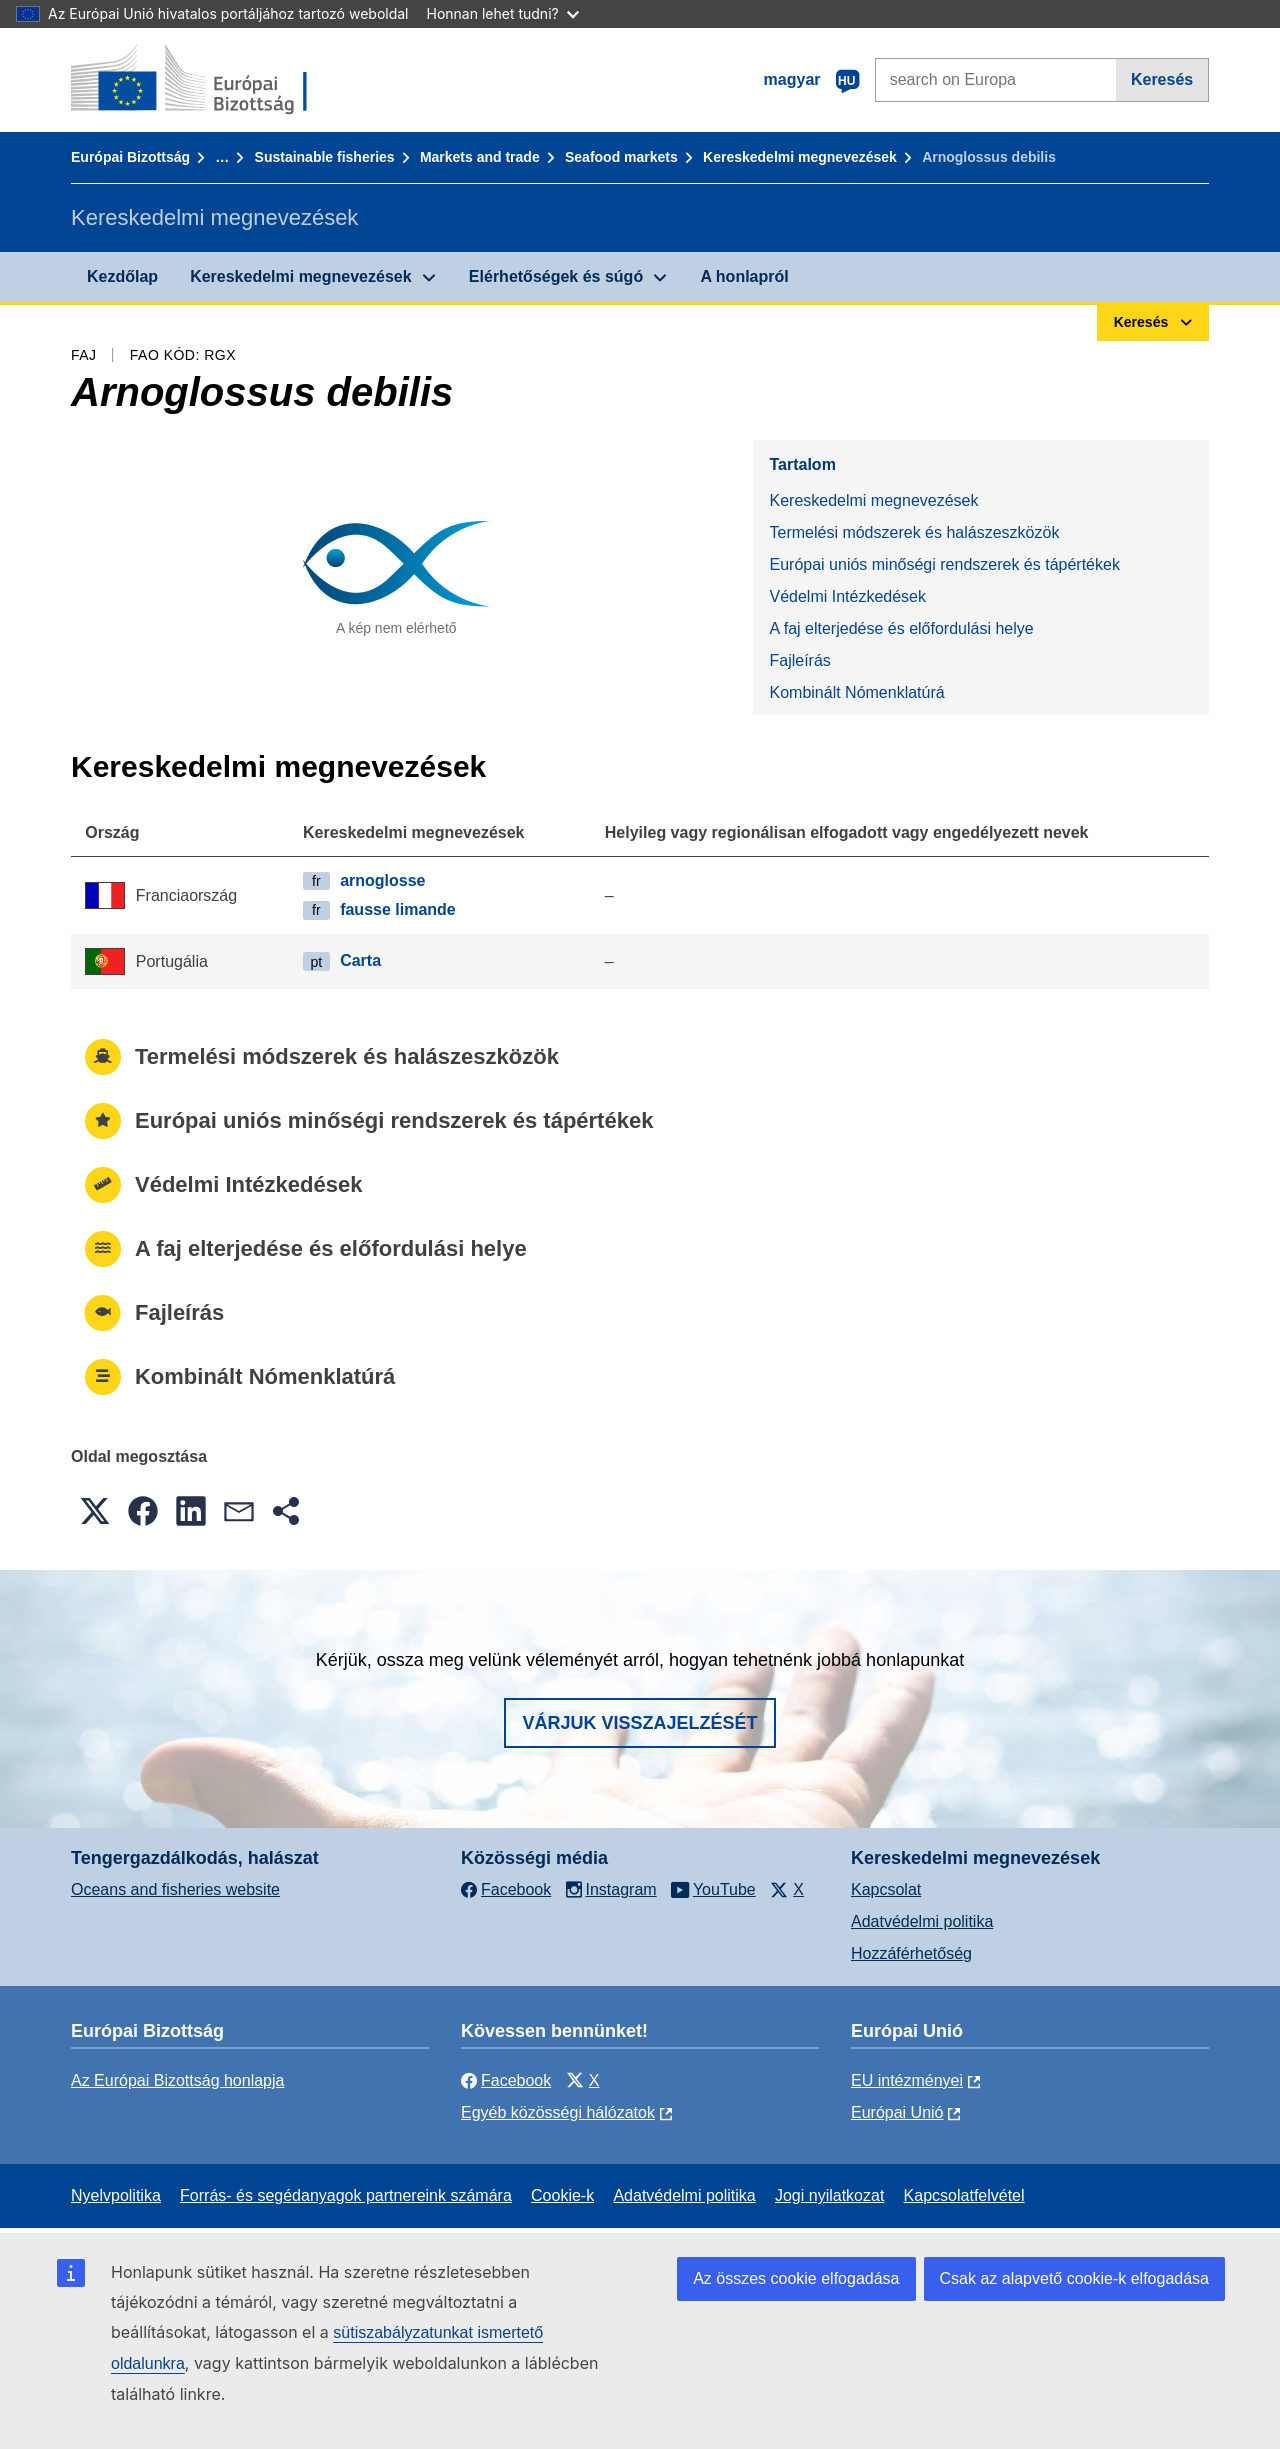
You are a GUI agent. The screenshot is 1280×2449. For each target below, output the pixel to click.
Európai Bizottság (130, 157)
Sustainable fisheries (325, 157)
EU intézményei (907, 2080)
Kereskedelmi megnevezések (800, 157)
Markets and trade (480, 157)
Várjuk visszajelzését (639, 1723)
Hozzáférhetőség (911, 1953)
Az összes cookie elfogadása (796, 2278)
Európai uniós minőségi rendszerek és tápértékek (944, 564)
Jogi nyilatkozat (829, 2195)
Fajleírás (799, 660)
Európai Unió (897, 2112)
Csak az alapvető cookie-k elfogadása (1075, 2278)
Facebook (506, 2080)
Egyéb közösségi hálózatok (558, 2112)
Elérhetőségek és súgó (556, 276)
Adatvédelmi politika (922, 1921)
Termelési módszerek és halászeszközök (914, 532)
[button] (95, 1511)
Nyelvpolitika (116, 2195)
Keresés (1162, 79)
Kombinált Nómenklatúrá (856, 692)
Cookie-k (562, 2195)
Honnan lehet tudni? (503, 13)
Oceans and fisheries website (175, 1889)
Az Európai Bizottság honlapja (177, 2080)
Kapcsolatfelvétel (964, 2195)
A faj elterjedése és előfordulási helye (901, 628)
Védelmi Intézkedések (847, 596)
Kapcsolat (886, 1889)
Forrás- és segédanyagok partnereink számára (346, 2195)
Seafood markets (621, 157)
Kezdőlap (122, 276)
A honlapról (744, 276)
